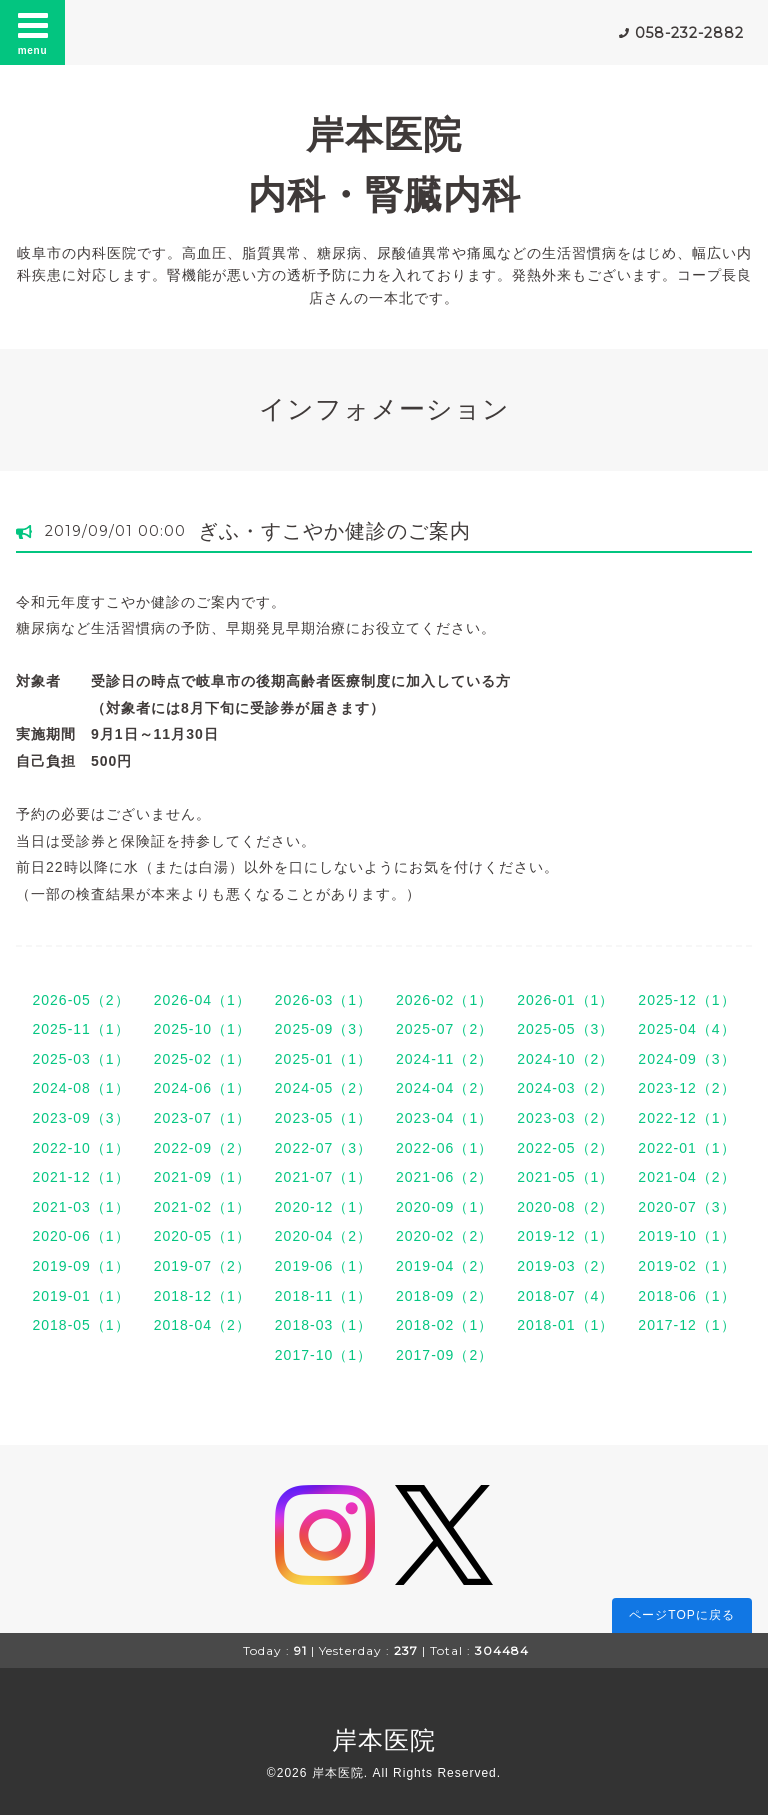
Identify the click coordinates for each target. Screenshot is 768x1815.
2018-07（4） (565, 1296)
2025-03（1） (80, 1059)
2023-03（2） (565, 1118)
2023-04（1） (444, 1118)
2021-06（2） (444, 1177)
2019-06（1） (323, 1266)
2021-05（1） (565, 1177)
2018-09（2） (444, 1296)
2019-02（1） (686, 1266)
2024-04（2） (444, 1088)
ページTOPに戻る (681, 1615)
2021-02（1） (202, 1207)
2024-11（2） (444, 1059)
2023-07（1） (202, 1118)
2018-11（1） (323, 1296)
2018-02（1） (444, 1325)
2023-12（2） (686, 1088)
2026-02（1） (444, 1000)
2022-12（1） (686, 1118)
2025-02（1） (202, 1059)
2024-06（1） (202, 1088)
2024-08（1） (80, 1088)
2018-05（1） (80, 1325)
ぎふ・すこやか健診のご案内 (334, 531)
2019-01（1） (80, 1296)
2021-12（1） (80, 1177)
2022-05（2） (565, 1148)
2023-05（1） (323, 1118)
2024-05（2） (323, 1088)
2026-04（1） (202, 1000)
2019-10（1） (686, 1236)
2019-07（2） (202, 1266)
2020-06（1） (80, 1236)
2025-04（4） (686, 1029)
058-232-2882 (689, 33)
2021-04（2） (686, 1177)
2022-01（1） (686, 1148)
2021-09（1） (202, 1177)
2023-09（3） (80, 1118)
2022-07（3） (323, 1148)
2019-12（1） (565, 1236)
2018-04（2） (202, 1325)
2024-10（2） (565, 1059)
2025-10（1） (202, 1029)
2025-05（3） (565, 1029)
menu (33, 32)
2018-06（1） (686, 1296)
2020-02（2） (444, 1236)
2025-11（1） (80, 1029)
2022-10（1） (80, 1148)
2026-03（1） (323, 1000)
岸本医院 (384, 1740)
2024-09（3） (686, 1059)
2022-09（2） (202, 1148)
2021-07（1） (323, 1177)
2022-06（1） (444, 1148)
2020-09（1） (444, 1207)
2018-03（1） (323, 1325)
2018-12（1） (202, 1296)
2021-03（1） (80, 1207)
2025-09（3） (323, 1029)
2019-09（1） (80, 1266)
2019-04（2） (444, 1266)
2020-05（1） (202, 1236)
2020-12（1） (323, 1207)
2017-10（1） (323, 1355)
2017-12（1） (686, 1325)
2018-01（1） (565, 1325)
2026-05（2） (80, 1000)
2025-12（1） (686, 1000)
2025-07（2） (444, 1029)
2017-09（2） (444, 1355)
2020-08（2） (565, 1207)
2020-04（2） (323, 1236)
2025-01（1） (323, 1059)
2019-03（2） (565, 1266)
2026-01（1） (565, 1000)
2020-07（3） (686, 1207)
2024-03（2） (565, 1088)
